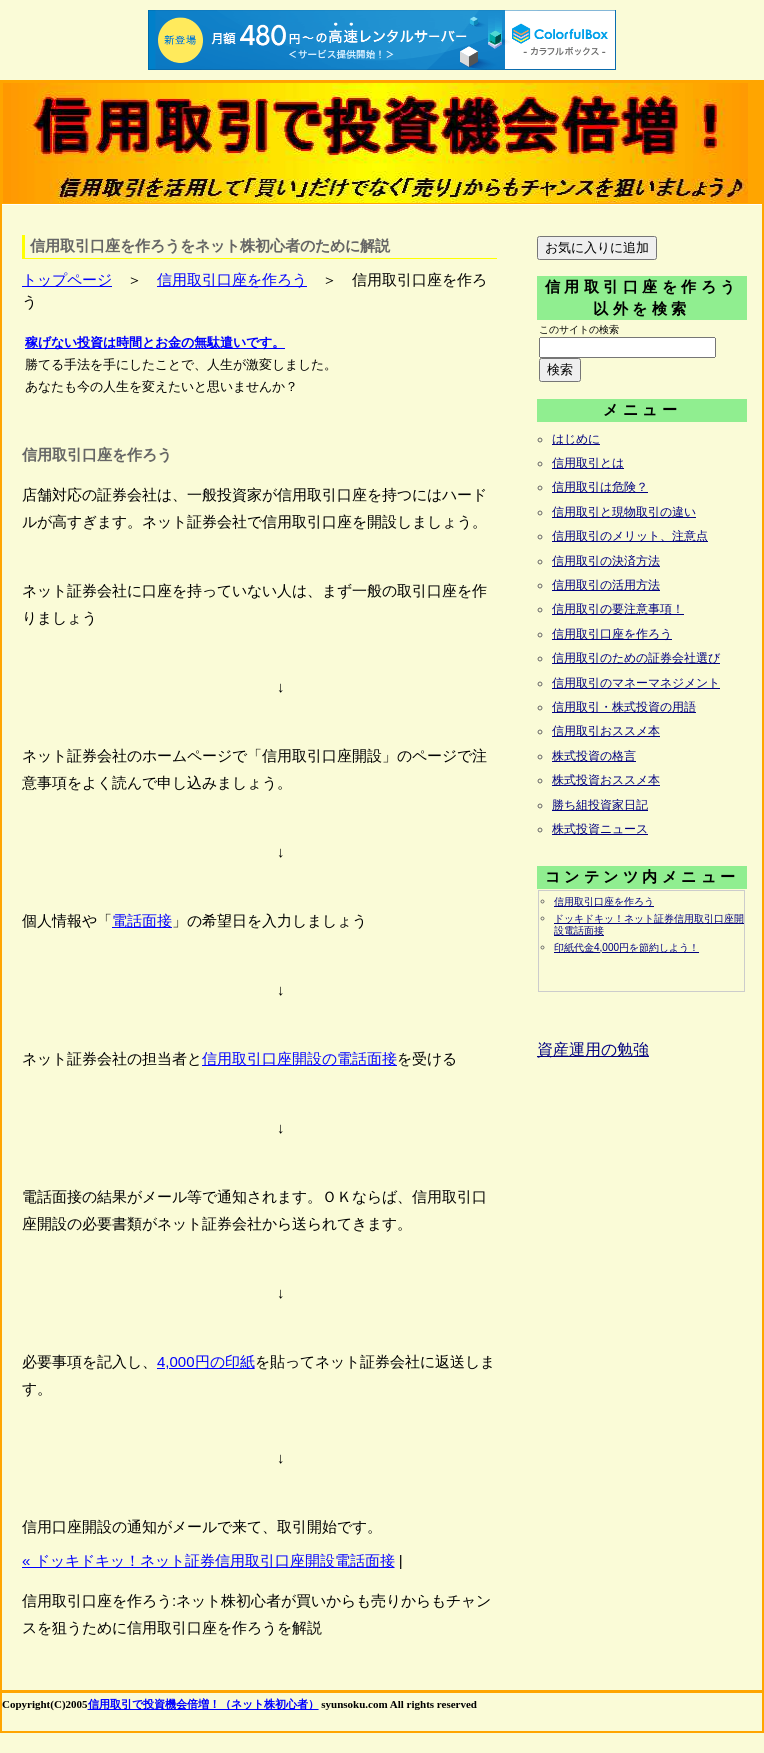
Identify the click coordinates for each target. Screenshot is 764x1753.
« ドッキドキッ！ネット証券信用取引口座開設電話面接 (208, 1560)
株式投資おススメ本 (606, 780)
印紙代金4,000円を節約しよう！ (626, 947)
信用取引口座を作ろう (232, 279)
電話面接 (142, 920)
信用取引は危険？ (600, 487)
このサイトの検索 (579, 329)
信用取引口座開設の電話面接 (299, 1058)
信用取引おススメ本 (606, 731)
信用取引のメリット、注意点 (630, 536)
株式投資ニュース (600, 829)
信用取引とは (588, 463)
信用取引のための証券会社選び (636, 658)
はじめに (576, 439)
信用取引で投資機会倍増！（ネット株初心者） (203, 1704)
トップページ (67, 279)
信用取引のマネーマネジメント (636, 683)
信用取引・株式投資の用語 (624, 707)
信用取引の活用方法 (606, 585)
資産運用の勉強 (593, 1049)
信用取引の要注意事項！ (618, 609)
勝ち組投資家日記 (600, 805)
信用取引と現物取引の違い (624, 512)
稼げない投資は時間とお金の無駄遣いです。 (155, 342)
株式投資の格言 (594, 756)
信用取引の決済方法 (606, 561)
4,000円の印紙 (206, 1361)
